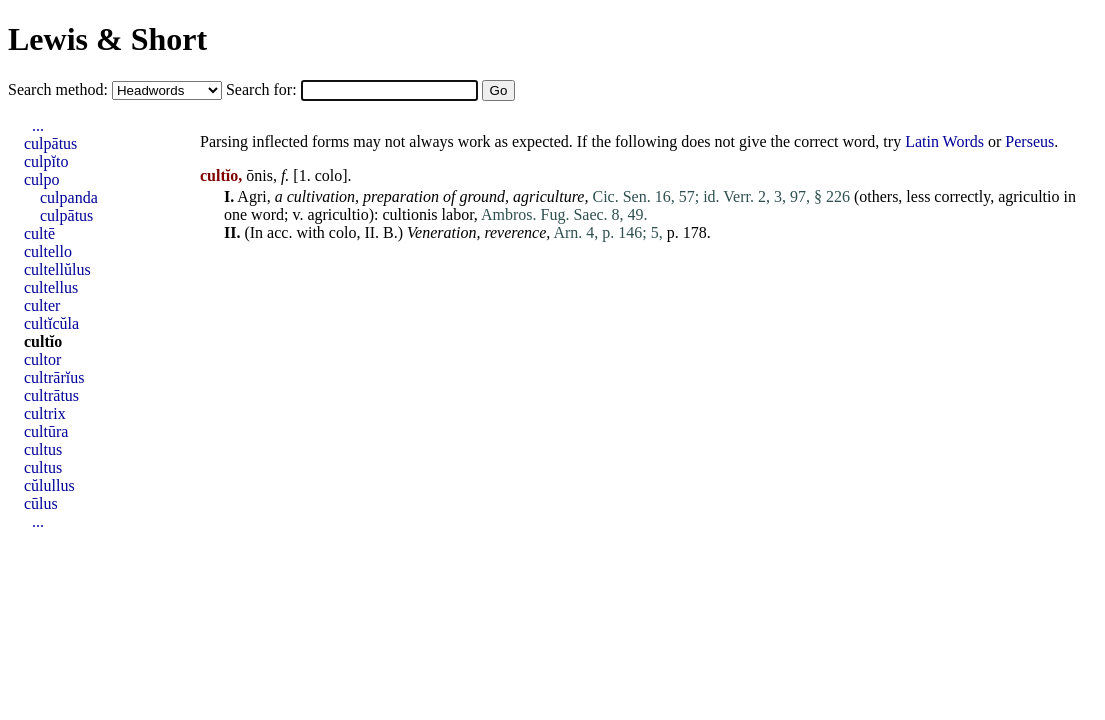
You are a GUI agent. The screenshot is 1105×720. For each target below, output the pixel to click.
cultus (43, 449)
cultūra (46, 431)
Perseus (1029, 141)
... (38, 125)
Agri (251, 196)
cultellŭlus (57, 269)
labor (458, 214)
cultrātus (51, 395)
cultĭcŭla (51, 323)
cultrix (45, 413)
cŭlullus (49, 485)
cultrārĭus (54, 377)
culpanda (69, 197)
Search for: (263, 89)
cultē (39, 233)
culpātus (50, 143)
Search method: (60, 89)
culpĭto (46, 161)
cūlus (41, 503)
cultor (42, 359)
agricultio (1028, 196)
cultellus (51, 287)
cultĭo (43, 341)
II (369, 232)
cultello (48, 251)
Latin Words (944, 141)
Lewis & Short (107, 39)
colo (329, 175)
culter (42, 305)
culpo (42, 179)
